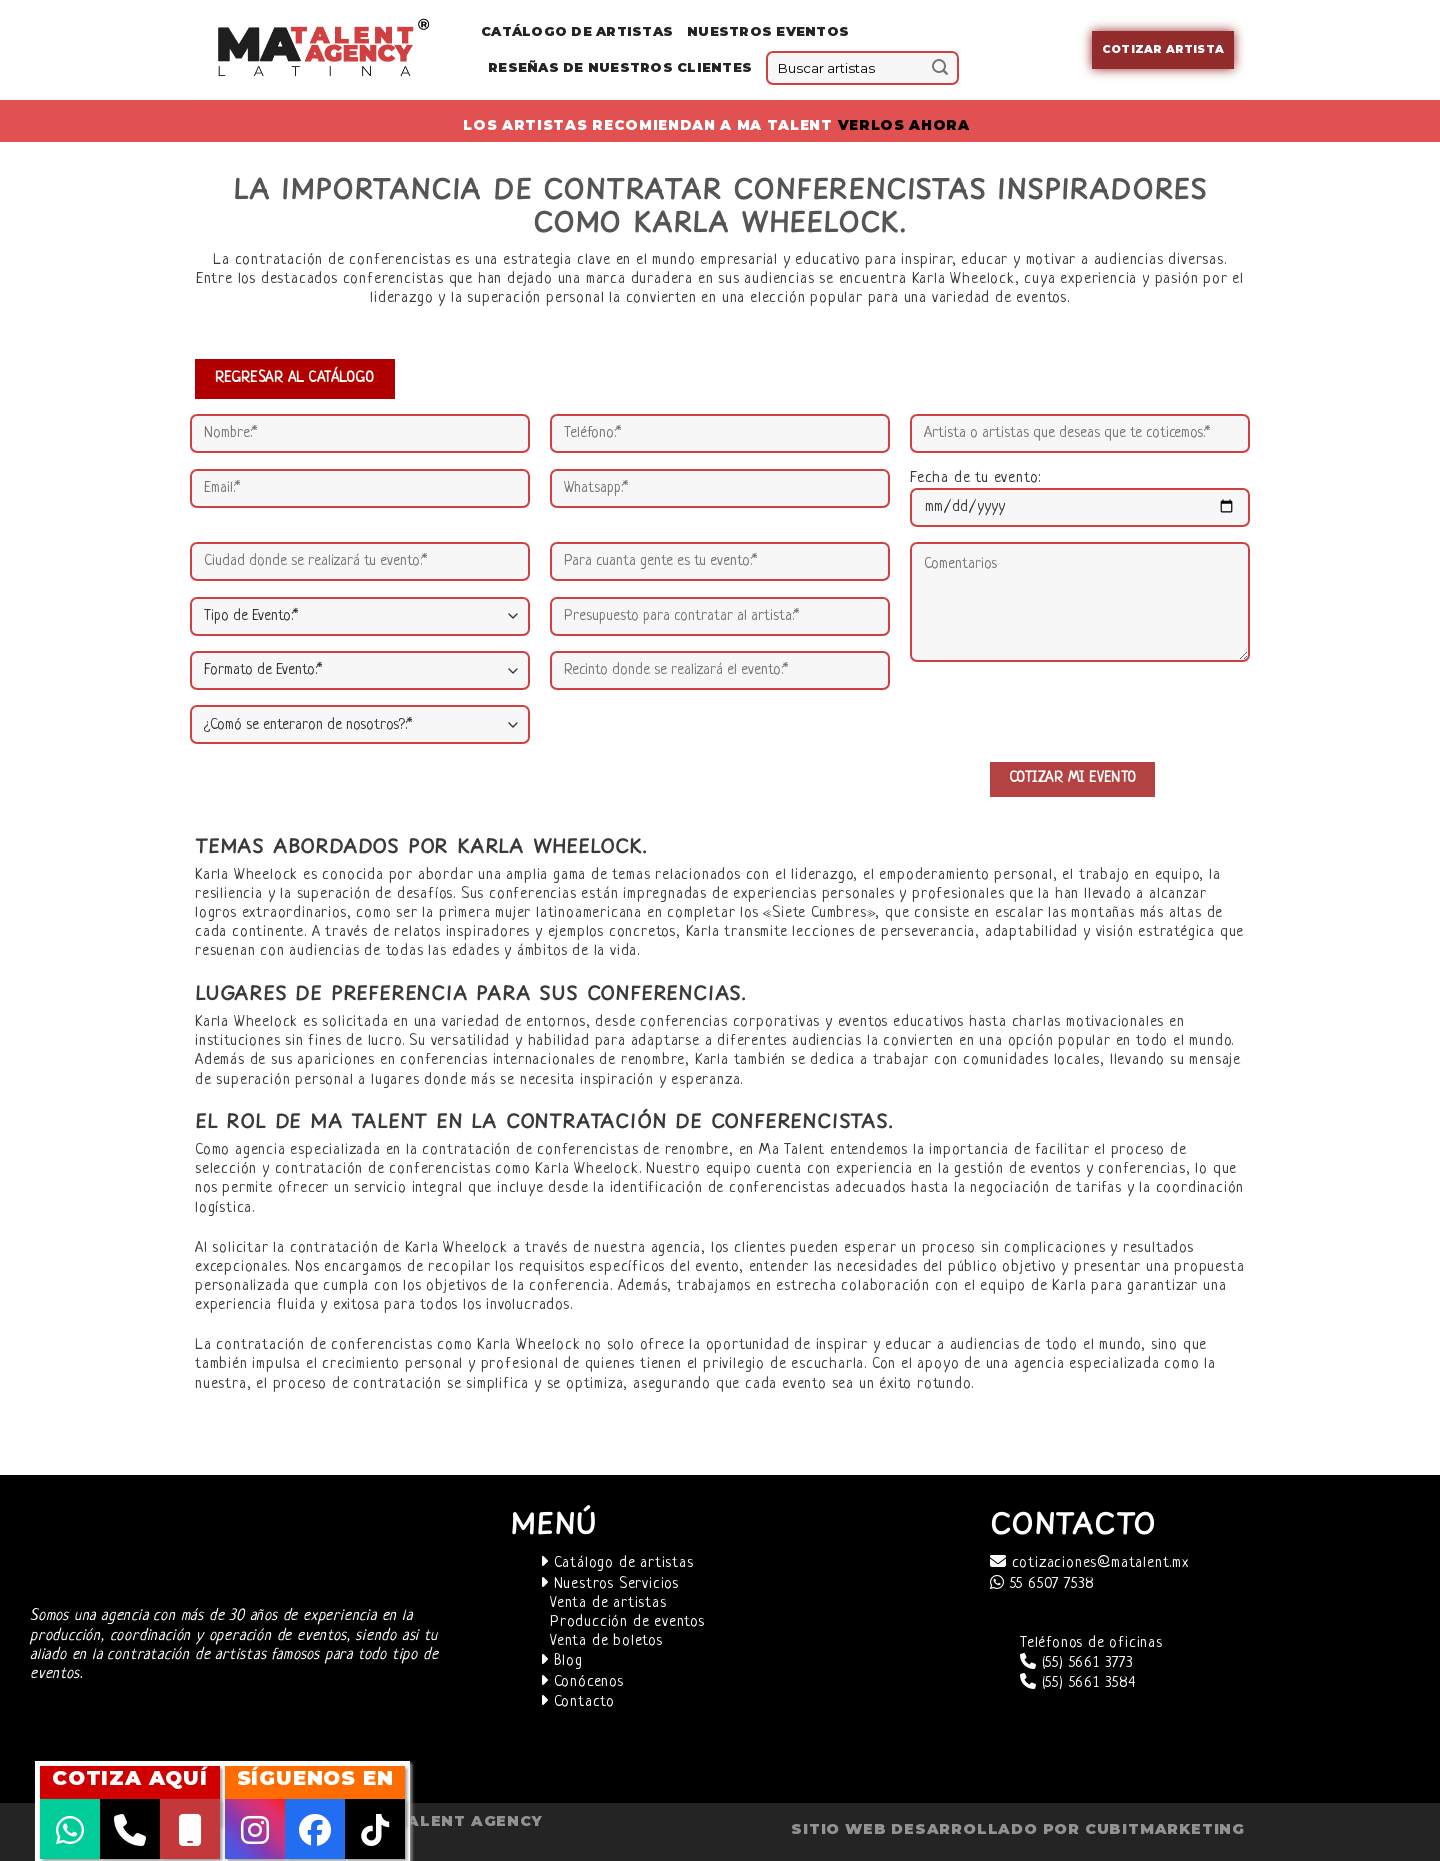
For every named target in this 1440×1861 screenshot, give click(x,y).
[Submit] (940, 68)
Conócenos (582, 1682)
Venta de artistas (608, 1603)
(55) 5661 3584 (1078, 1683)
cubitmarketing (1165, 1829)
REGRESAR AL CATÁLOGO (295, 378)
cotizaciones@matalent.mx (1089, 1563)
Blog (561, 1661)
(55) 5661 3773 (1077, 1663)
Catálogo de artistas (617, 1563)
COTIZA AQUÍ (130, 1778)
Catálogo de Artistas (577, 31)
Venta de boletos (606, 1641)
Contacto (577, 1702)
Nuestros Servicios (609, 1584)
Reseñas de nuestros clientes (620, 67)
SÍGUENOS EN (315, 1778)
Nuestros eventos (768, 31)
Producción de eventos (627, 1622)
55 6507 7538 (1042, 1584)
